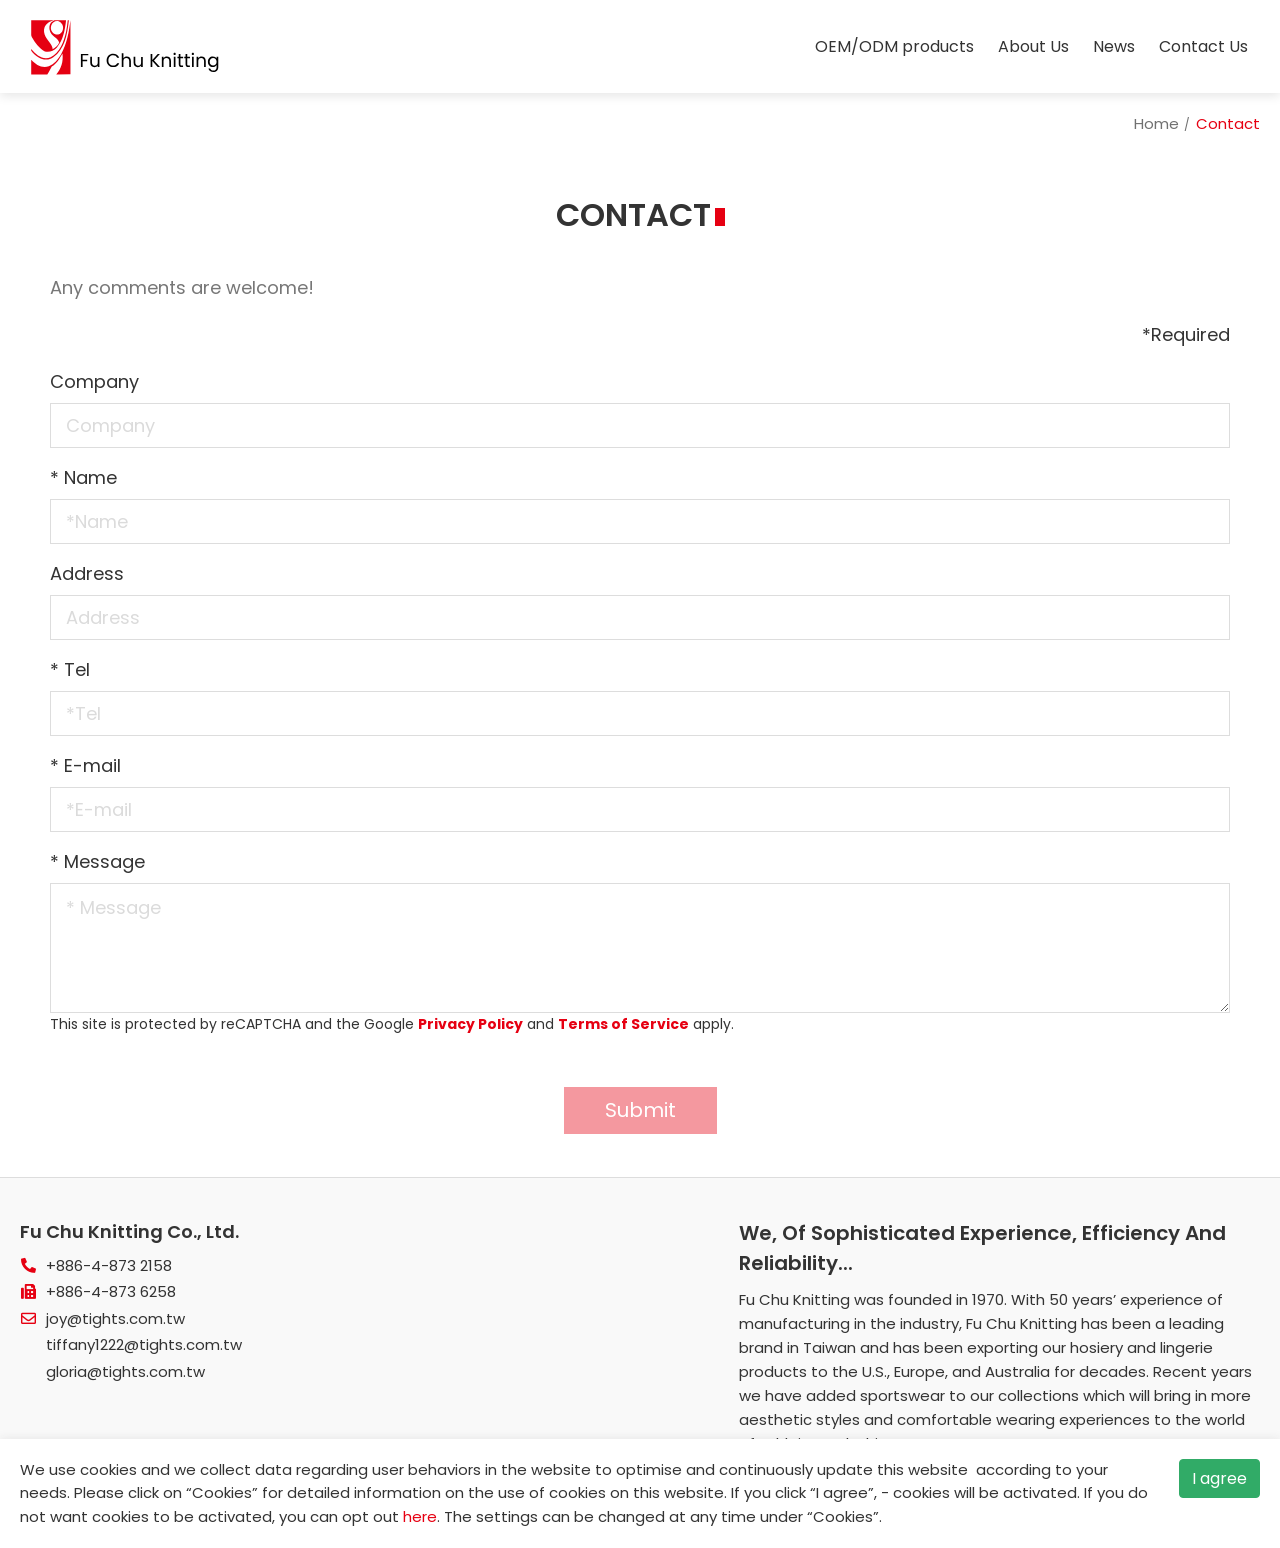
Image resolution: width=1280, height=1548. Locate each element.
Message (97, 861)
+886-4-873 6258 (111, 1291)
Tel (70, 669)
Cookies (222, 1492)
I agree (1219, 1478)
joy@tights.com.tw (115, 1318)
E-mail (85, 765)
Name (83, 477)
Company (94, 381)
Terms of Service (623, 1024)
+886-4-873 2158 (109, 1265)
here (420, 1516)
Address (87, 573)
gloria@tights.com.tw (125, 1371)
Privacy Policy (470, 1024)
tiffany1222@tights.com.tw (144, 1344)
